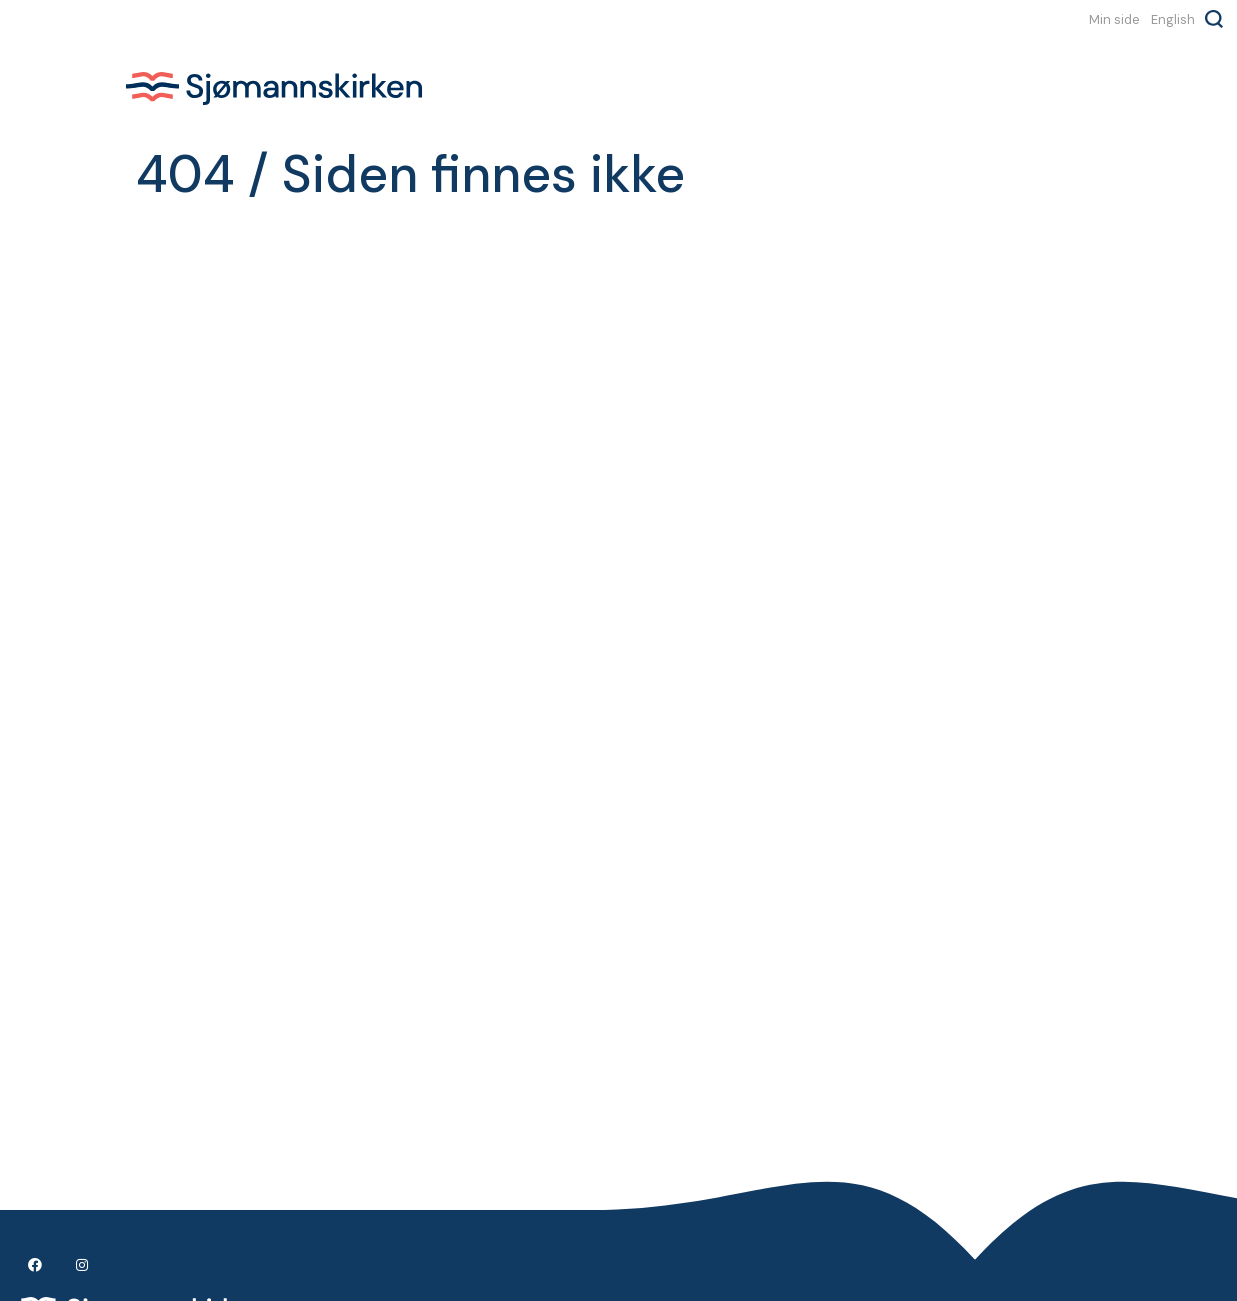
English (1173, 19)
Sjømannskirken (274, 88)
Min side (1114, 19)
